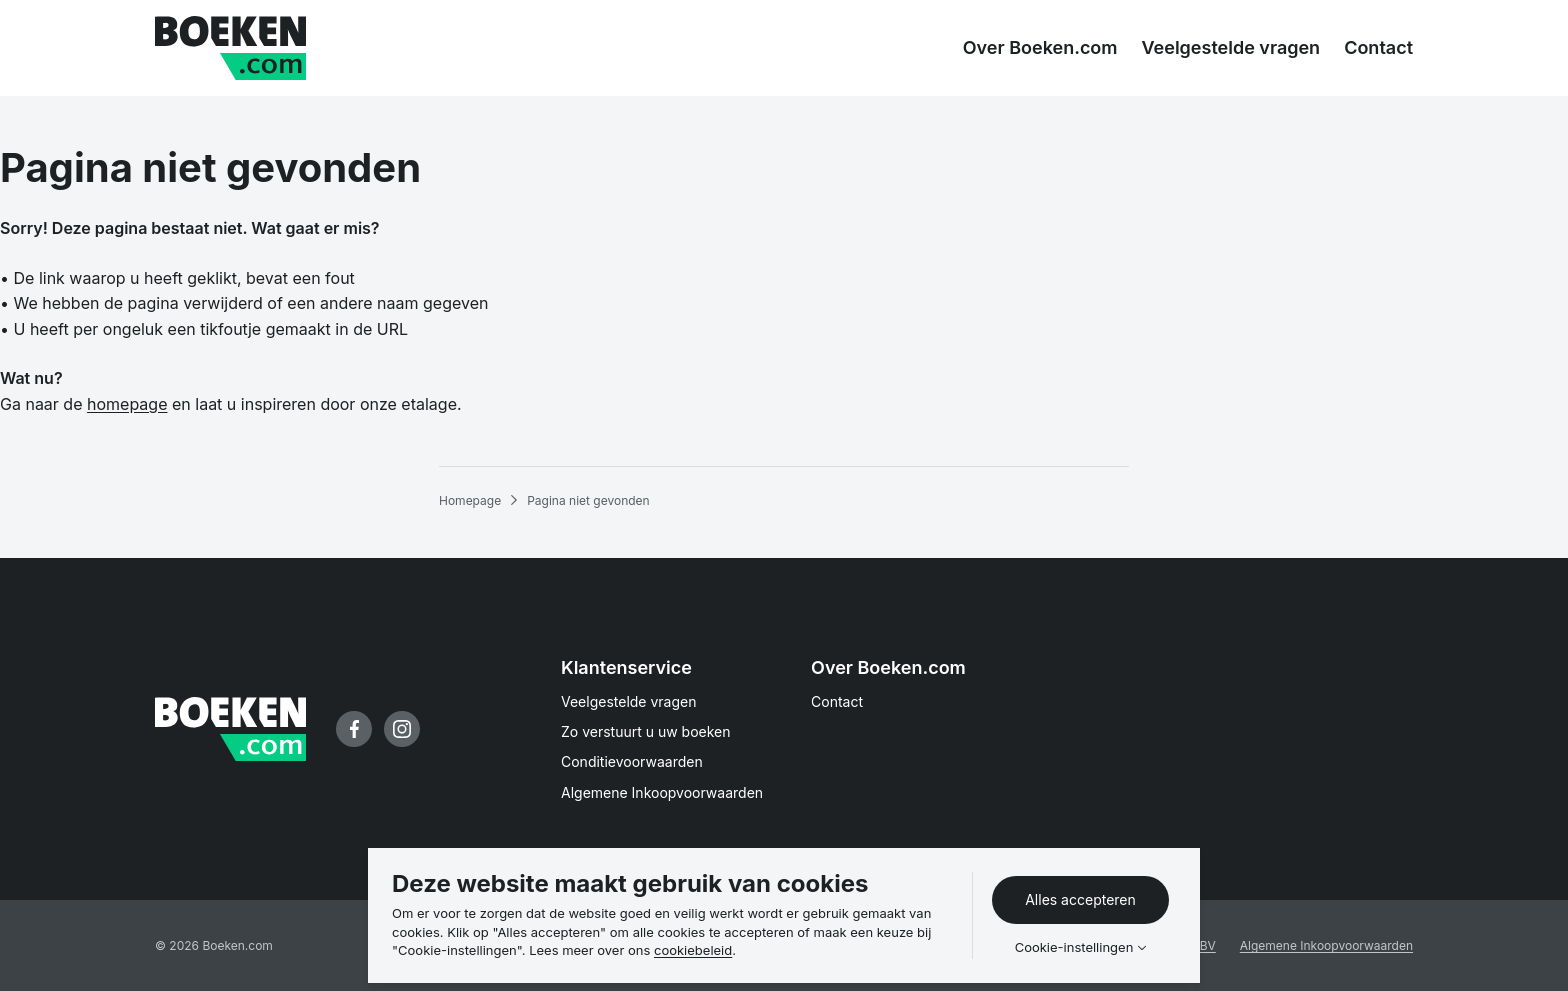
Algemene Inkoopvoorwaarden (662, 792)
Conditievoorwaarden (632, 761)
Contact (837, 701)
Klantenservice (626, 667)
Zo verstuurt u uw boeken (646, 731)
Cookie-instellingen (1074, 947)
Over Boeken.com (888, 667)
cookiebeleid (693, 950)
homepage (127, 404)
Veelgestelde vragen (629, 701)
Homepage (470, 500)
